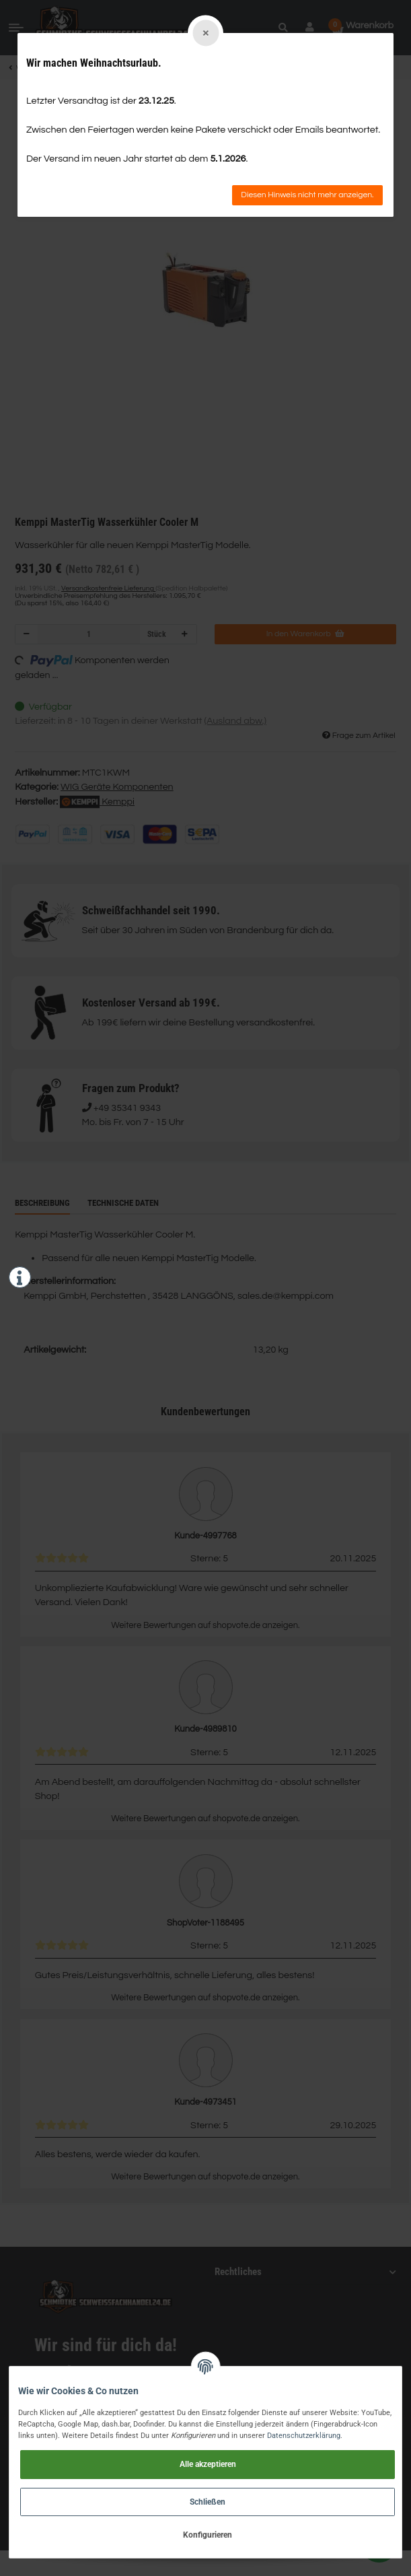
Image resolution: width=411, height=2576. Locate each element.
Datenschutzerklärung (303, 2435)
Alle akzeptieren (208, 2464)
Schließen (207, 2502)
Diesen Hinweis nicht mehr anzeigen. (307, 195)
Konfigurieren (207, 2535)
